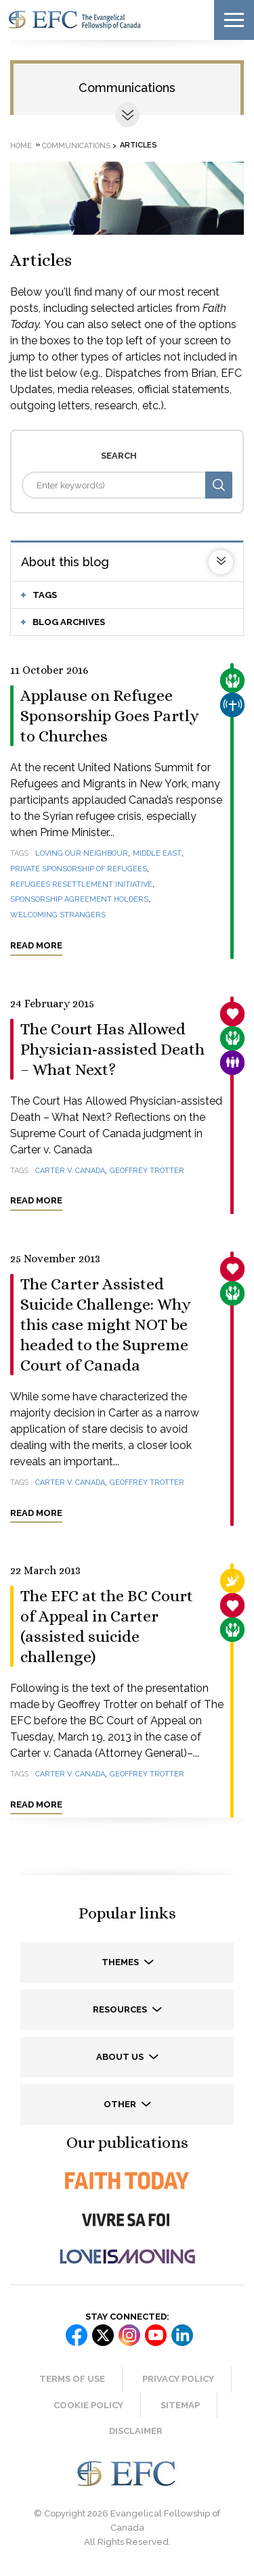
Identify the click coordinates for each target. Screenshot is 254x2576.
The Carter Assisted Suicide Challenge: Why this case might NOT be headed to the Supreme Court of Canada (105, 1324)
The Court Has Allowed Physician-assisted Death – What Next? (112, 1049)
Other (121, 2104)
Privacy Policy (178, 2379)
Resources (121, 2009)
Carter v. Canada (70, 1170)
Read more (36, 945)
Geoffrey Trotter (147, 1170)
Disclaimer (136, 2431)
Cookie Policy (88, 2405)
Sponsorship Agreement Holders (79, 899)
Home (21, 145)
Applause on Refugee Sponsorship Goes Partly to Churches (109, 715)
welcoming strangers (58, 915)
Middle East (157, 853)
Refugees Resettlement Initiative (81, 884)
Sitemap (180, 2405)
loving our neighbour (81, 853)
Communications (127, 87)
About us (121, 2057)
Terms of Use (72, 2379)
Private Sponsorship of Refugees (78, 869)
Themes (121, 1962)
